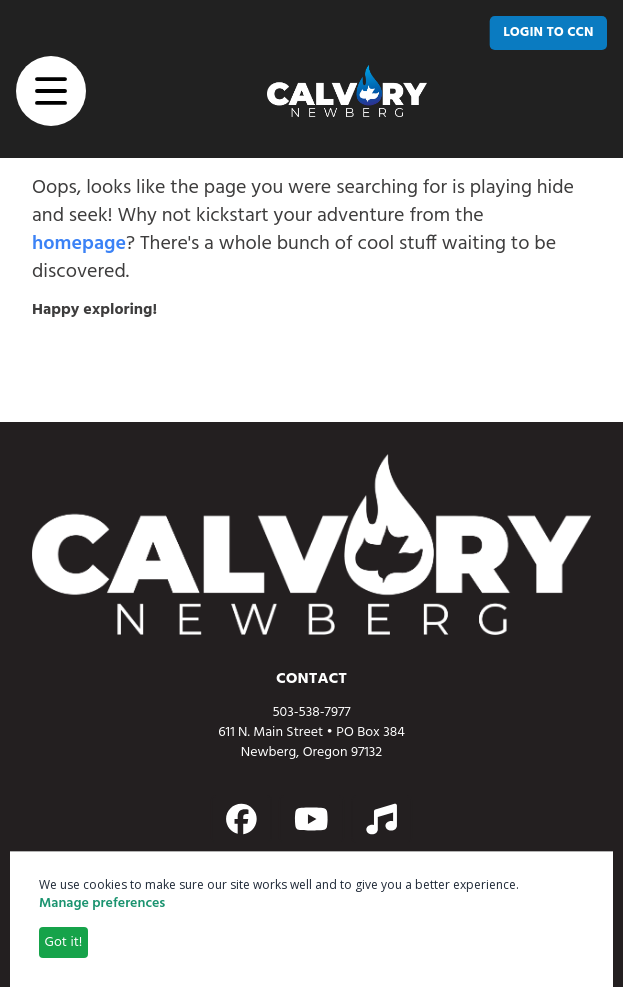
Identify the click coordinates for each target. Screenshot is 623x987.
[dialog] (311, 919)
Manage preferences (102, 904)
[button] (51, 91)
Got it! (64, 942)
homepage (79, 244)
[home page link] (347, 91)
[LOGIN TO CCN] (548, 33)
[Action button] (241, 819)
